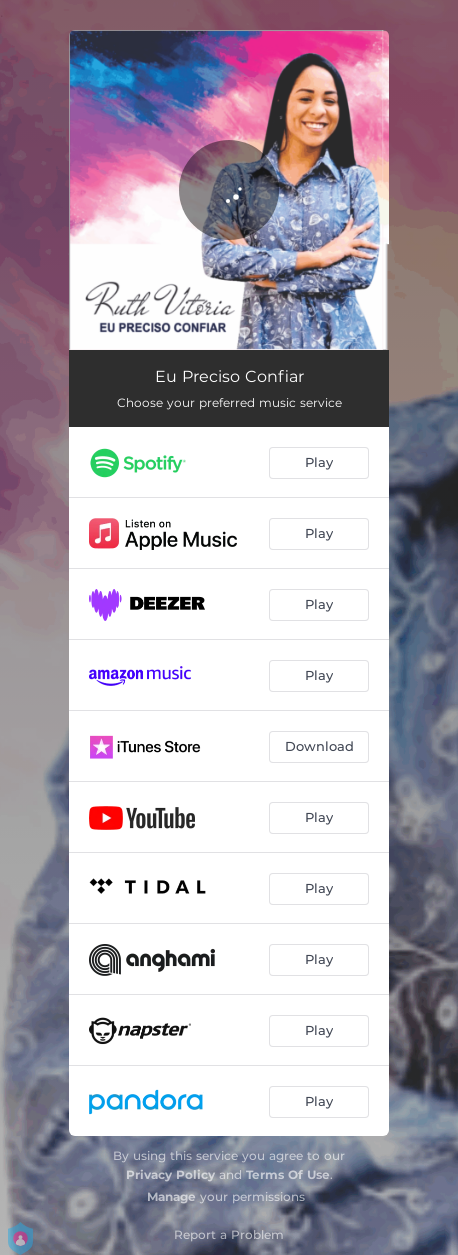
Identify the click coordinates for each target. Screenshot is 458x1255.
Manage (171, 1196)
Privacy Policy (170, 1174)
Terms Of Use (288, 1174)
